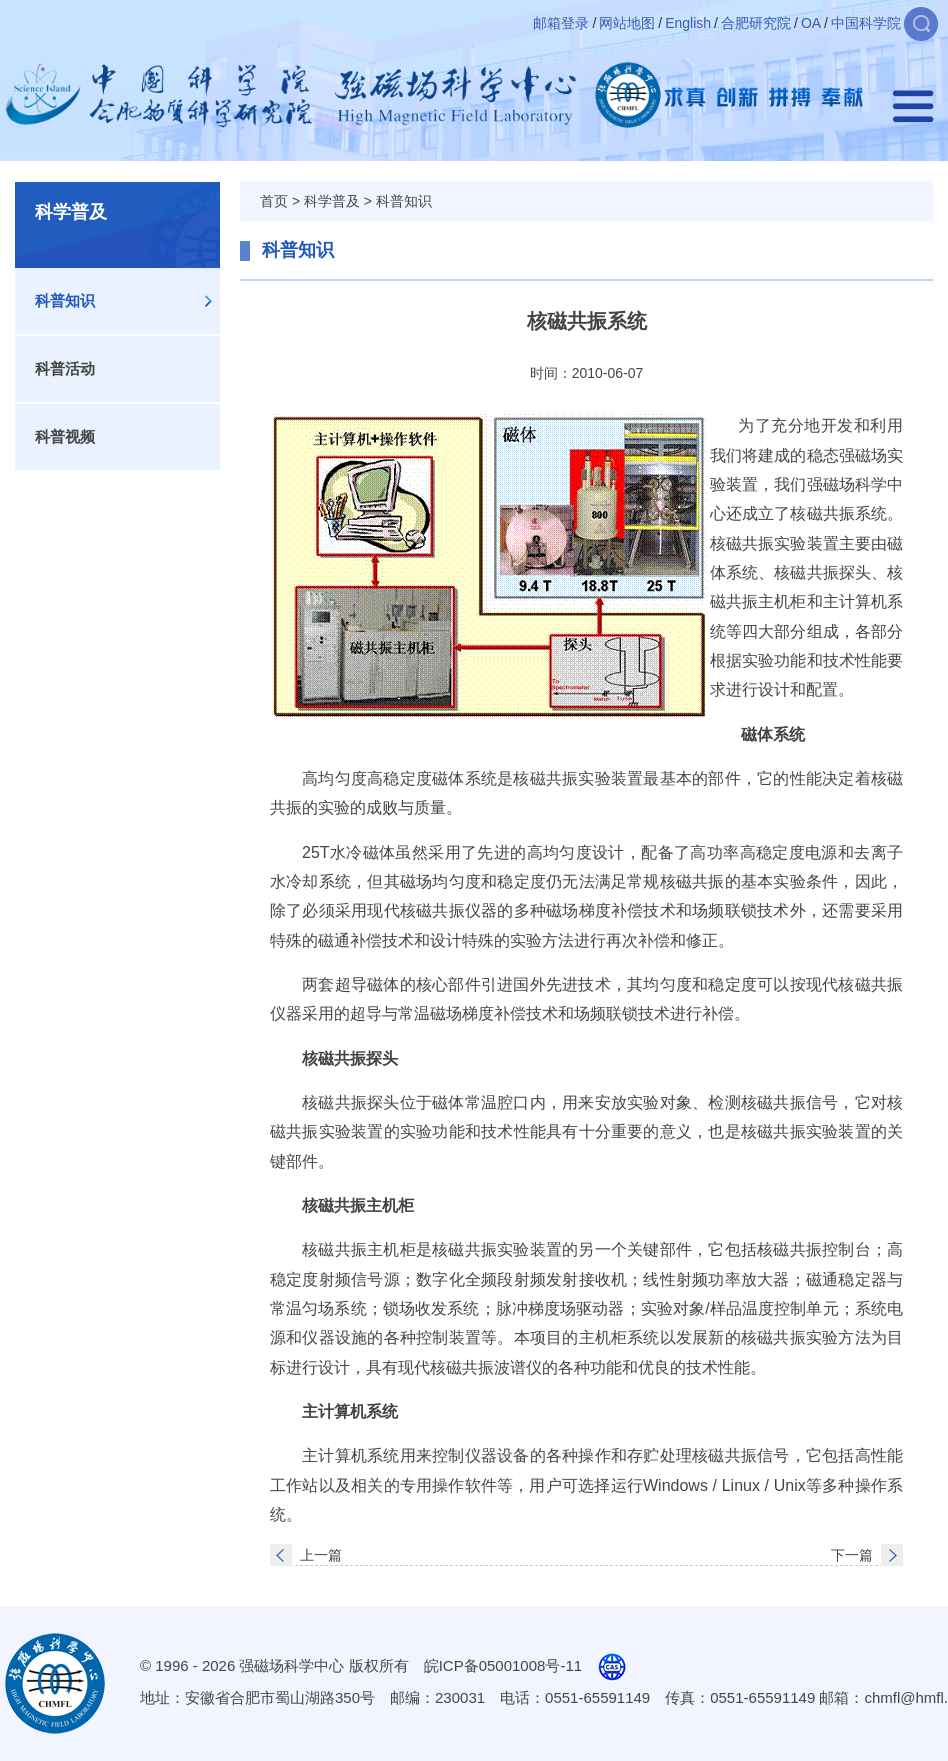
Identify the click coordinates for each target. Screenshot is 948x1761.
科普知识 (65, 300)
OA (811, 23)
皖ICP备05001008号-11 (503, 1665)
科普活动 (65, 368)
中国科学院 (866, 23)
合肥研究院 (756, 23)
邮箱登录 (561, 23)
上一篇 (321, 1555)
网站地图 (627, 23)
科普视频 (65, 436)
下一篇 (852, 1555)
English (688, 23)
